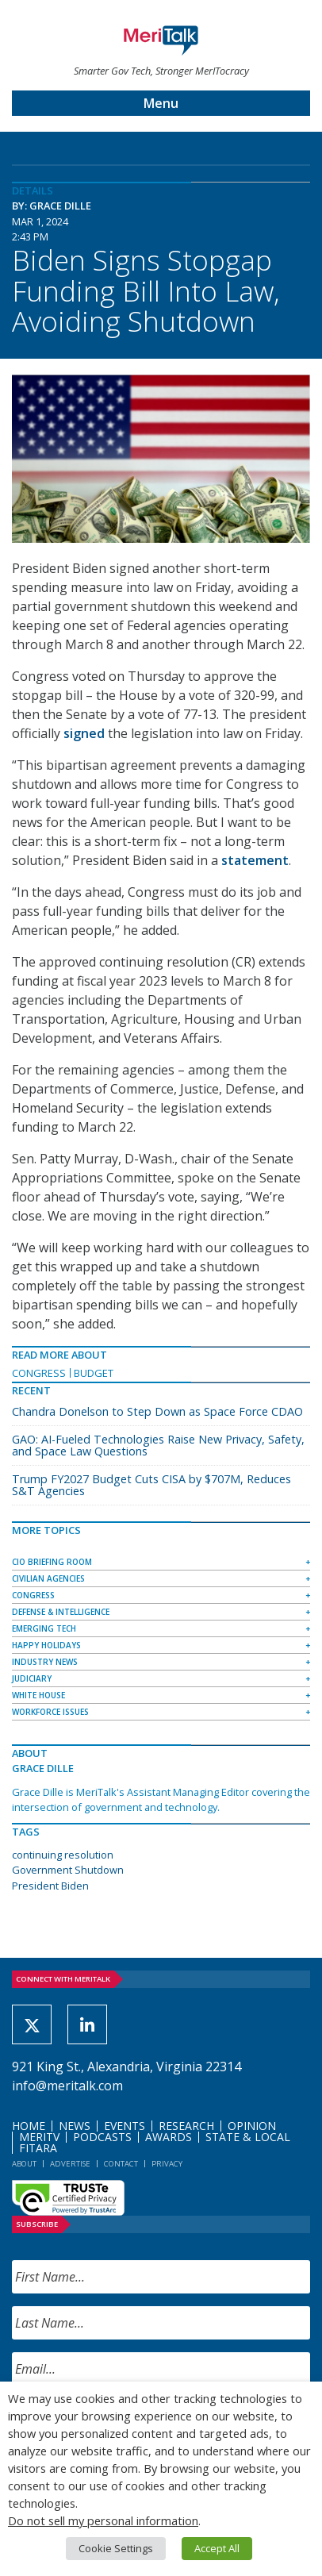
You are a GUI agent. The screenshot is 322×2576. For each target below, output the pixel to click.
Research (186, 2125)
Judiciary (32, 1678)
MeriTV (39, 2136)
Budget (93, 1373)
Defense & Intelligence (60, 1611)
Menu (161, 103)
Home (28, 2125)
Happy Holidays (46, 1645)
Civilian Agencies (48, 1578)
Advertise (70, 2164)
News (74, 2125)
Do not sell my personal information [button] (103, 2520)
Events (124, 2125)
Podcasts (102, 2136)
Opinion (252, 2125)
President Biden (50, 1885)
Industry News (45, 1661)
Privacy (166, 2164)
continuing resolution (62, 1854)
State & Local (247, 2136)
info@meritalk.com (67, 2085)
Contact (121, 2164)
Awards (168, 2136)
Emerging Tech (44, 1628)
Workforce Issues (50, 1711)
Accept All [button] (217, 2548)
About (24, 2164)
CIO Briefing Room (52, 1561)
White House (38, 1695)
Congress (39, 1373)
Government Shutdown (68, 1870)
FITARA (38, 2147)
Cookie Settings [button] (116, 2548)
